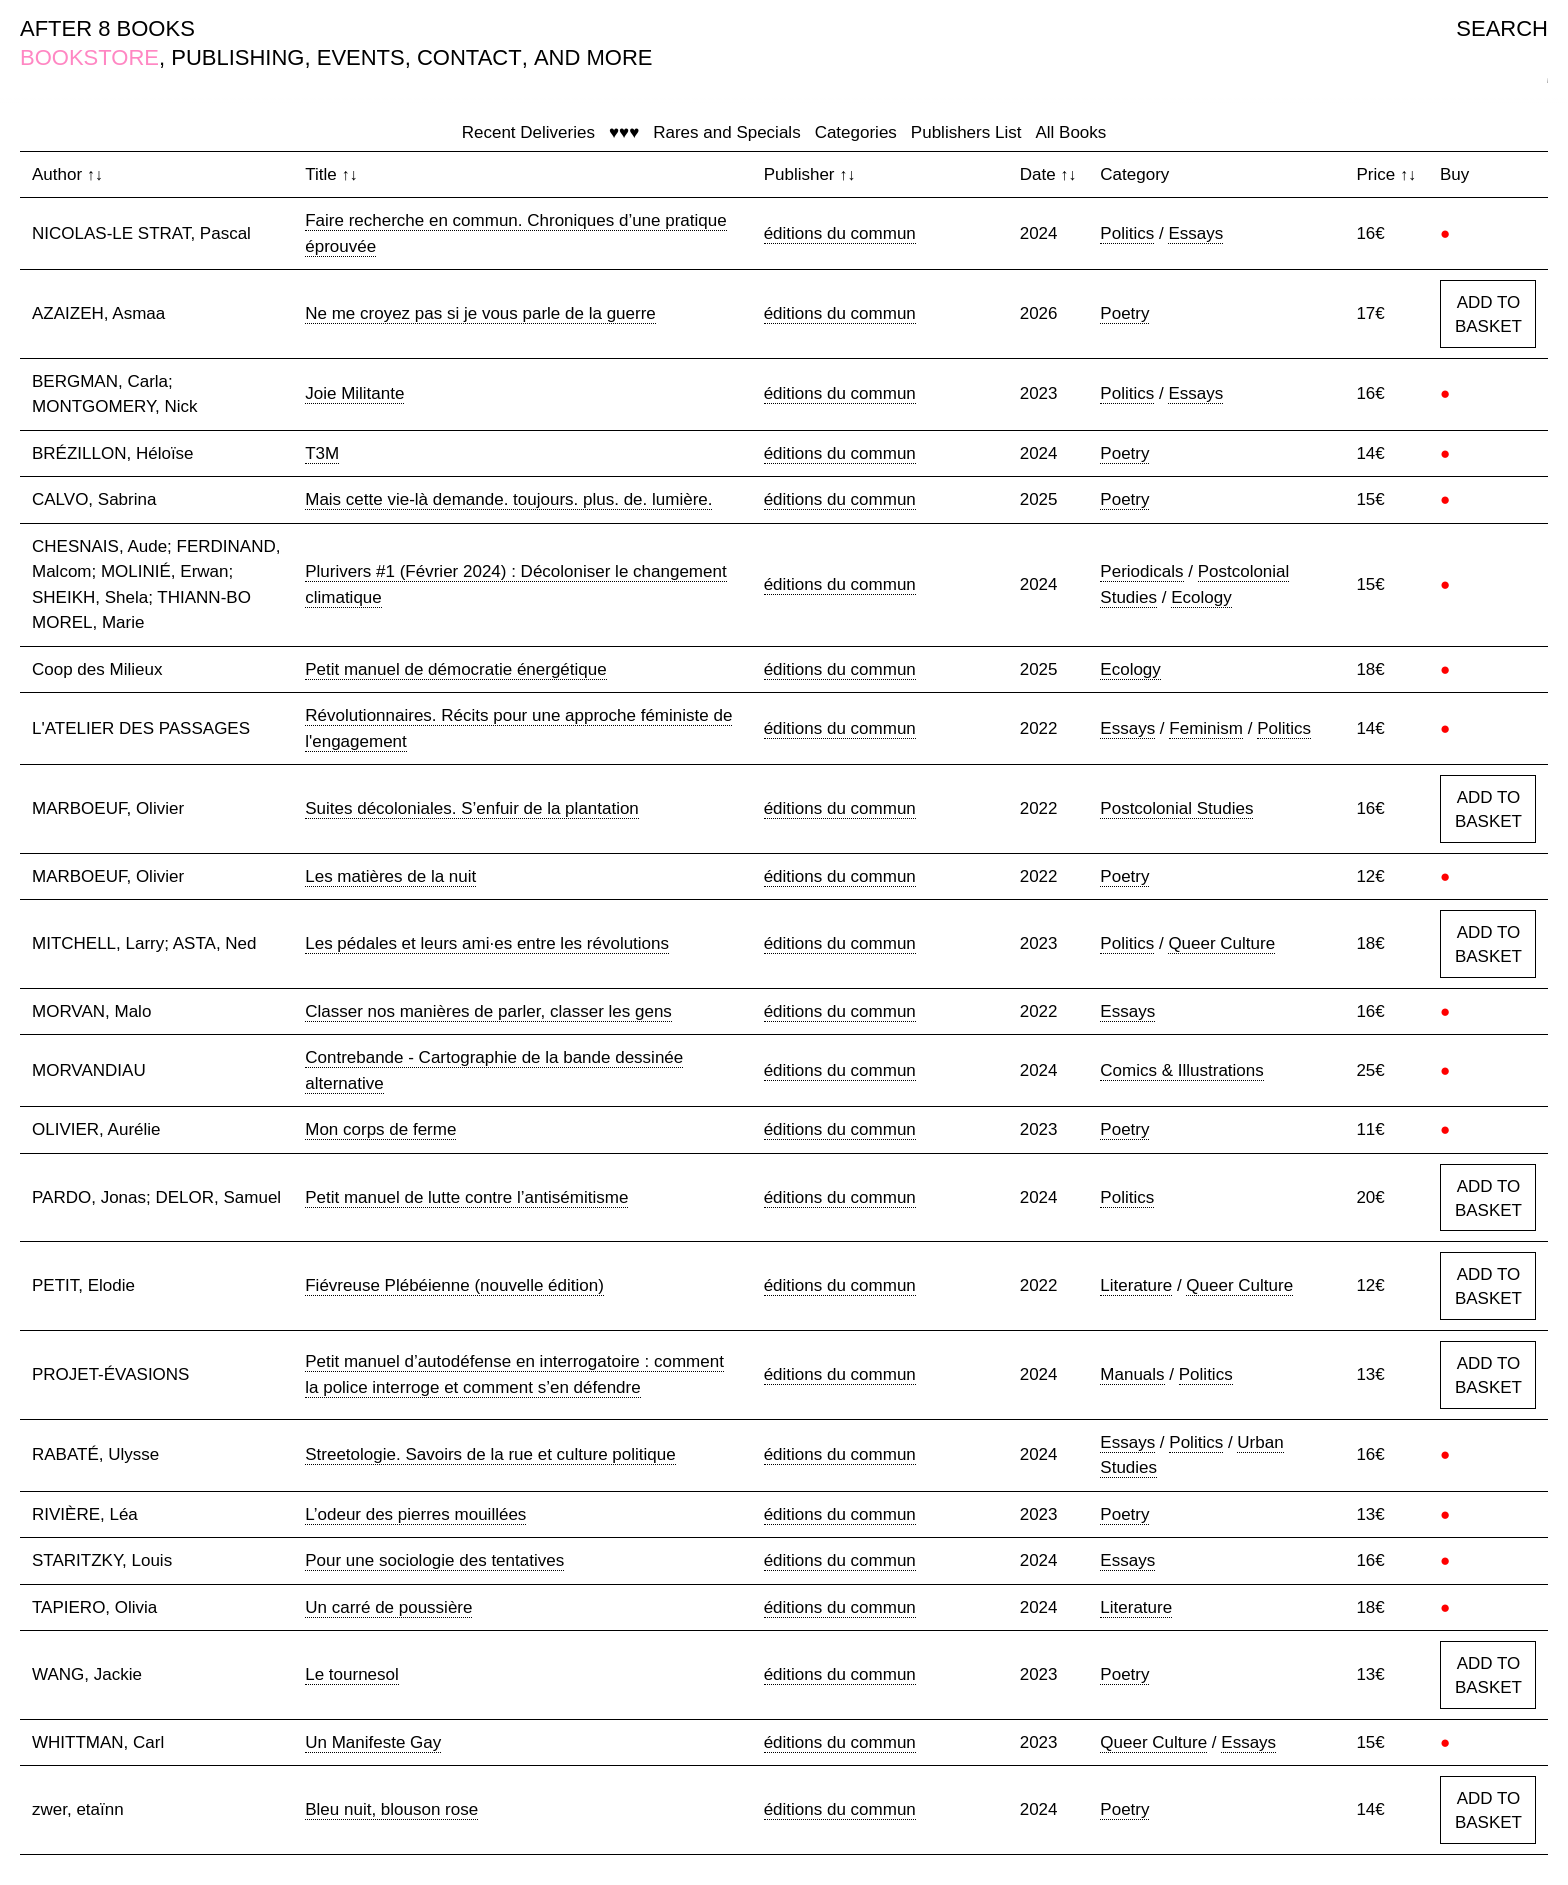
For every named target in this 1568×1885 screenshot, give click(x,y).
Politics (1127, 233)
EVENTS (361, 57)
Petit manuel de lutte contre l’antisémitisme (466, 1197)
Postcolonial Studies (1176, 808)
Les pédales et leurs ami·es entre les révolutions (487, 943)
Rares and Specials (726, 132)
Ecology (1201, 597)
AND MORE (593, 57)
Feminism (1206, 728)
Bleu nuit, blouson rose (391, 1809)
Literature (1136, 1285)
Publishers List (966, 132)
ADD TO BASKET (1488, 314)
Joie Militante (354, 393)
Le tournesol (352, 1674)
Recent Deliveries (528, 132)
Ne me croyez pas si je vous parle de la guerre (480, 313)
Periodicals (1141, 571)
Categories (856, 132)
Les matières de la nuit (390, 876)
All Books (1070, 132)
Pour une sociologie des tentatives (434, 1560)
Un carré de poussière (388, 1607)
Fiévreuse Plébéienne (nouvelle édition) (454, 1285)
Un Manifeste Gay (373, 1742)
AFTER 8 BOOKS (107, 28)
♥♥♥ (624, 132)
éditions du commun (840, 233)
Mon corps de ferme (380, 1129)
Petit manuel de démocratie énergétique (455, 669)
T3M (322, 453)
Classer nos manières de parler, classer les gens (488, 1011)
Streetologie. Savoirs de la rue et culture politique (490, 1454)
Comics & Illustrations (1181, 1070)
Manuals (1132, 1374)
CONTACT (469, 57)
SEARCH (1502, 28)
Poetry (1124, 313)
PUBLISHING (237, 57)
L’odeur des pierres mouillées (415, 1514)
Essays (1195, 233)
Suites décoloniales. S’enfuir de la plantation (472, 808)
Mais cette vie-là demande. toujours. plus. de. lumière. (508, 499)
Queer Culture (1221, 943)
